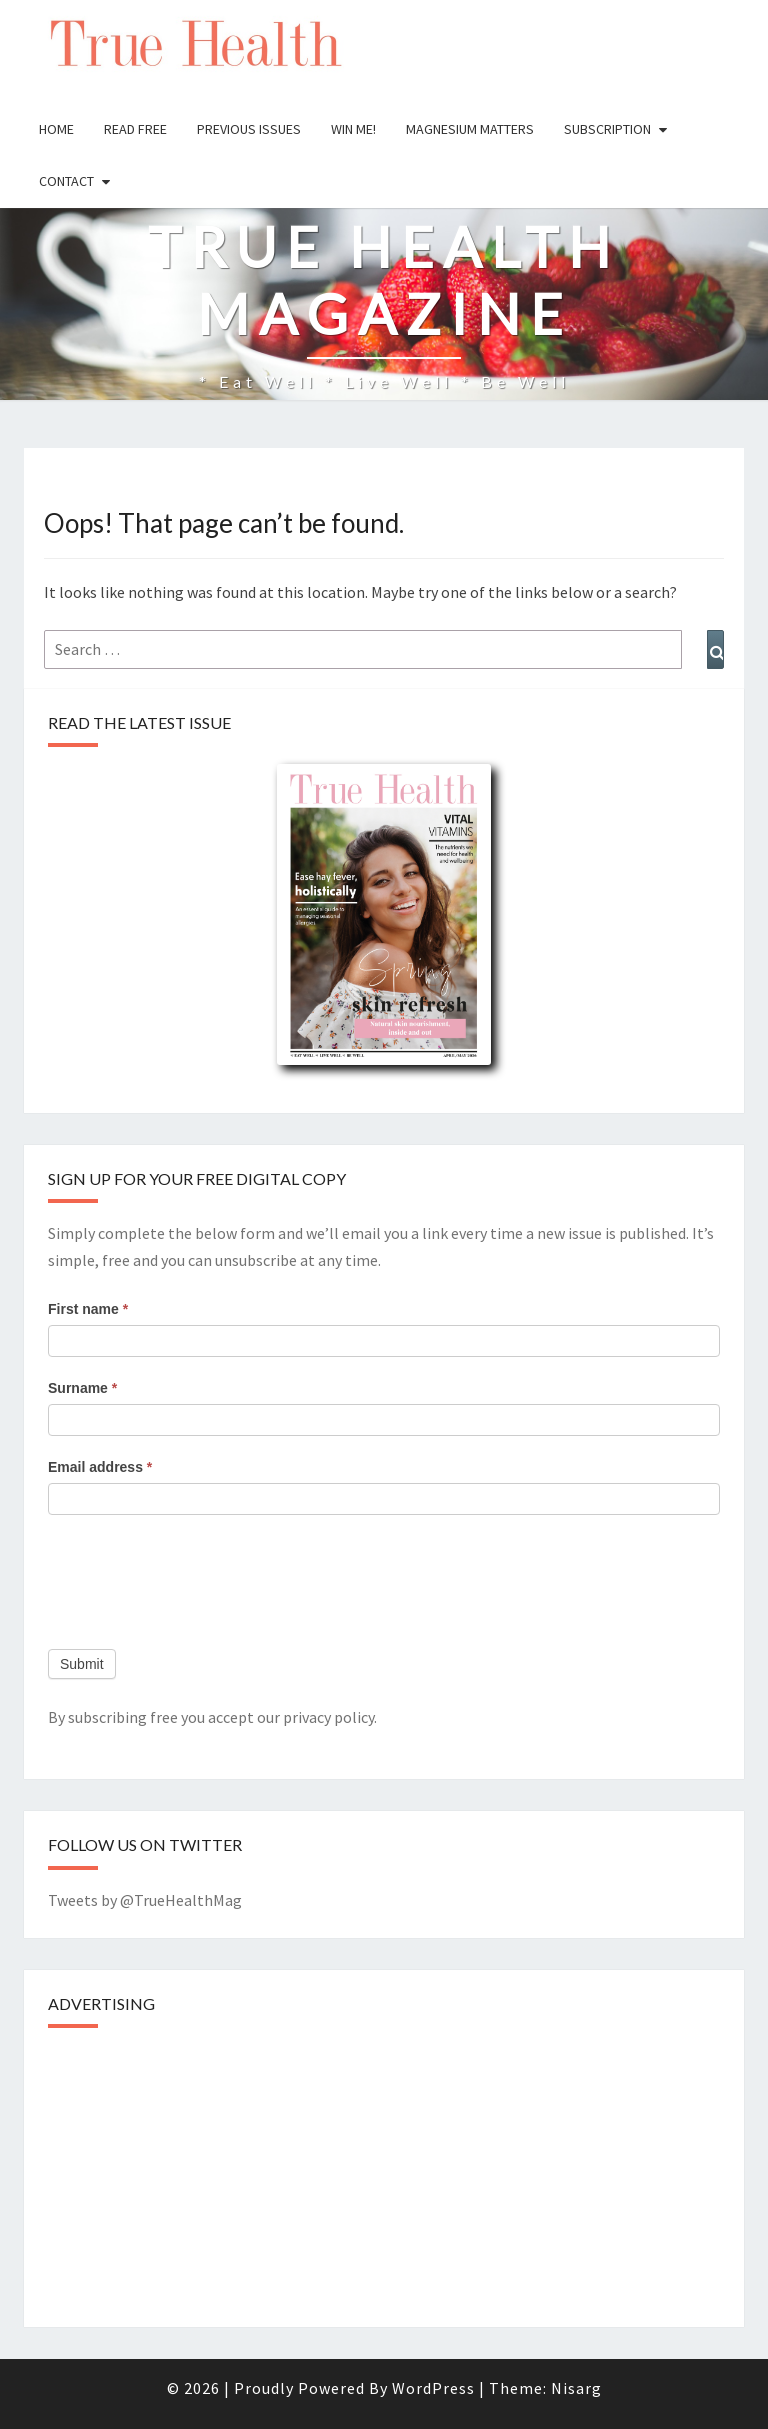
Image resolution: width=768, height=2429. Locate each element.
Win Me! (353, 129)
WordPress (433, 2388)
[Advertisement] (198, 2170)
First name (88, 1309)
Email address (100, 1467)
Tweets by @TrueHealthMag (145, 1900)
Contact (66, 181)
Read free (135, 129)
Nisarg (576, 2388)
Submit (82, 1664)
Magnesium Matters (470, 129)
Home (56, 129)
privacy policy (328, 1717)
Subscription (607, 129)
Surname (82, 1388)
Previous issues (249, 129)
